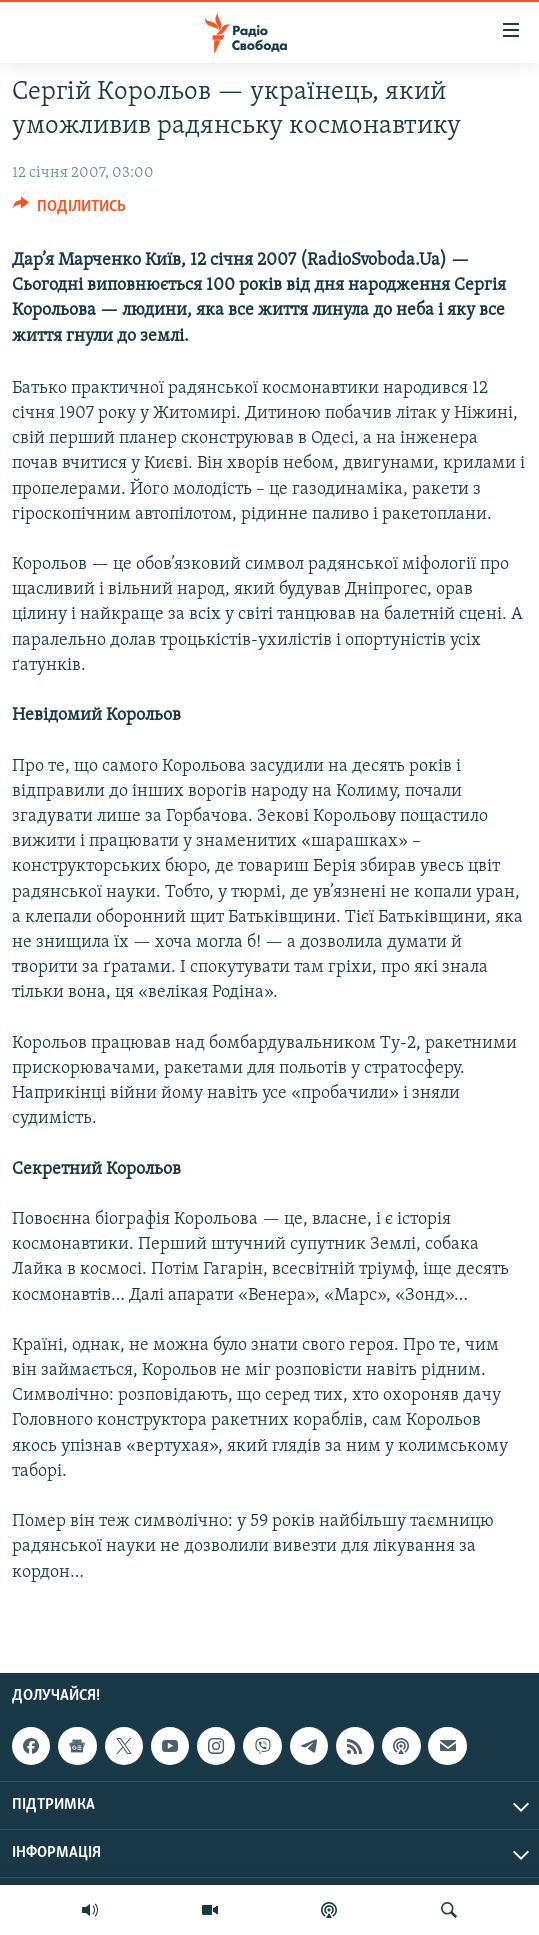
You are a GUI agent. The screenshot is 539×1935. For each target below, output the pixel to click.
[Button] (69, 211)
